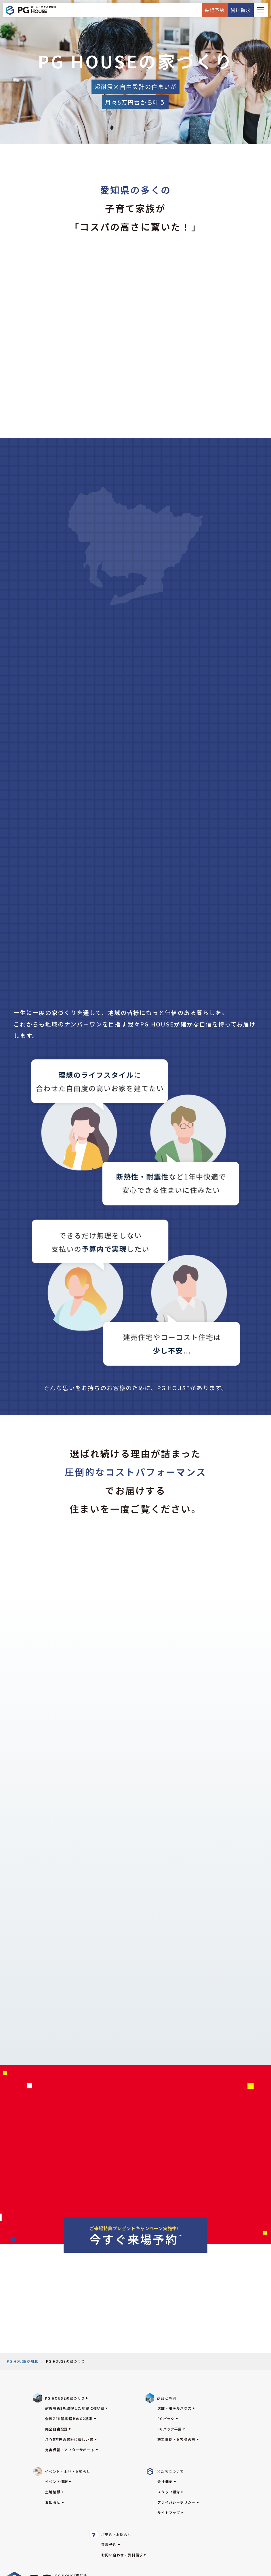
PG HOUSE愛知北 (22, 2361)
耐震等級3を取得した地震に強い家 (76, 2408)
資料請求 (241, 10)
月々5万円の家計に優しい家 (71, 2439)
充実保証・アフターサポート (71, 2449)
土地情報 (54, 2491)
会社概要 (166, 2481)
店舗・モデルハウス (176, 2408)
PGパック (167, 2418)
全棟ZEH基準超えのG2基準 (70, 2418)
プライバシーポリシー (178, 2502)
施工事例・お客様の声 (178, 2439)
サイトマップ (170, 2512)
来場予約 (215, 10)
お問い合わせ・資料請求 (123, 2554)
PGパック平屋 (171, 2428)
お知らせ (54, 2502)
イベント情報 (58, 2481)
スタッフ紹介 (170, 2491)
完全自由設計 (58, 2428)
